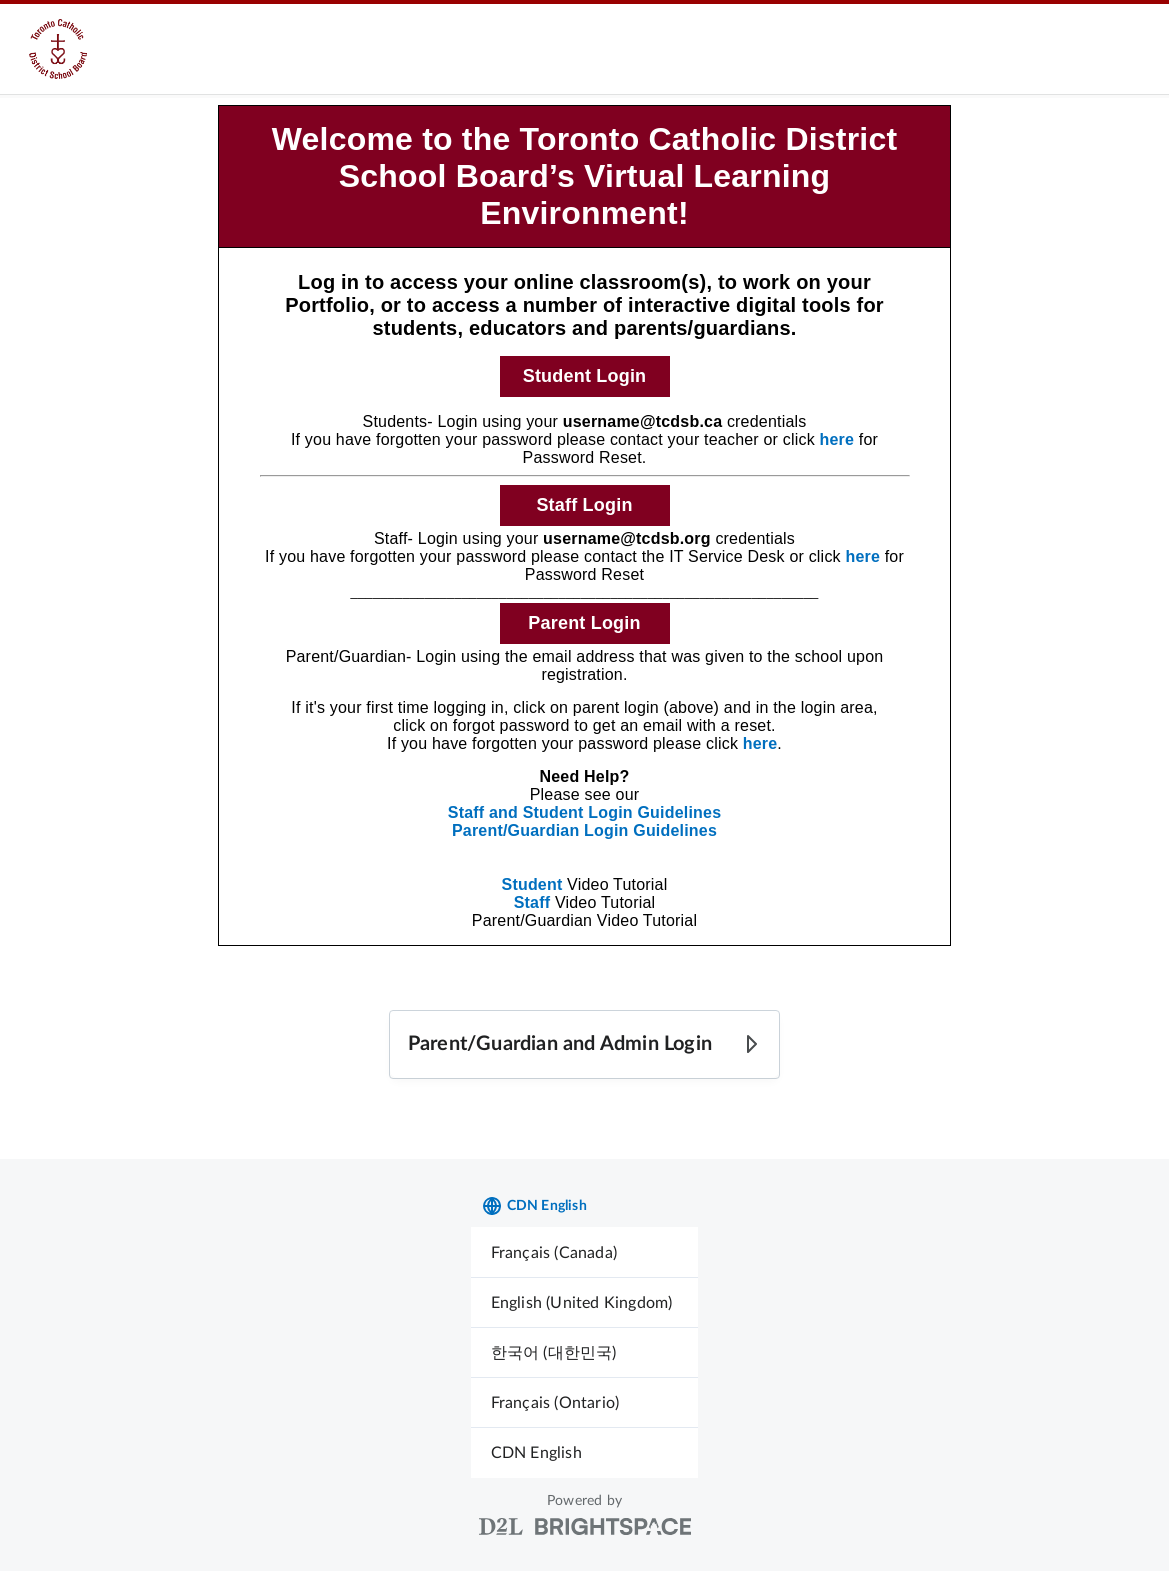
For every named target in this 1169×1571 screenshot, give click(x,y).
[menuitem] (585, 1252)
